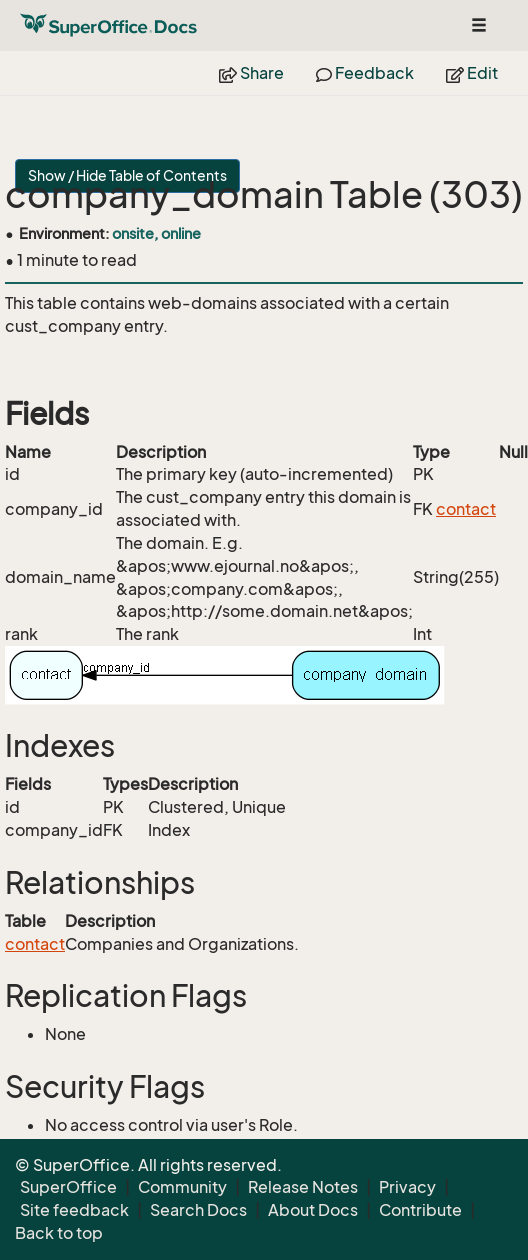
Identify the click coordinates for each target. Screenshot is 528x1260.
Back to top (59, 1233)
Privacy (407, 1187)
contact (466, 509)
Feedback (365, 73)
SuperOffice (68, 1187)
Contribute (420, 1210)
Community (182, 1187)
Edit (472, 73)
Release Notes (303, 1187)
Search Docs (198, 1210)
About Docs (313, 1210)
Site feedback (74, 1210)
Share (251, 73)
